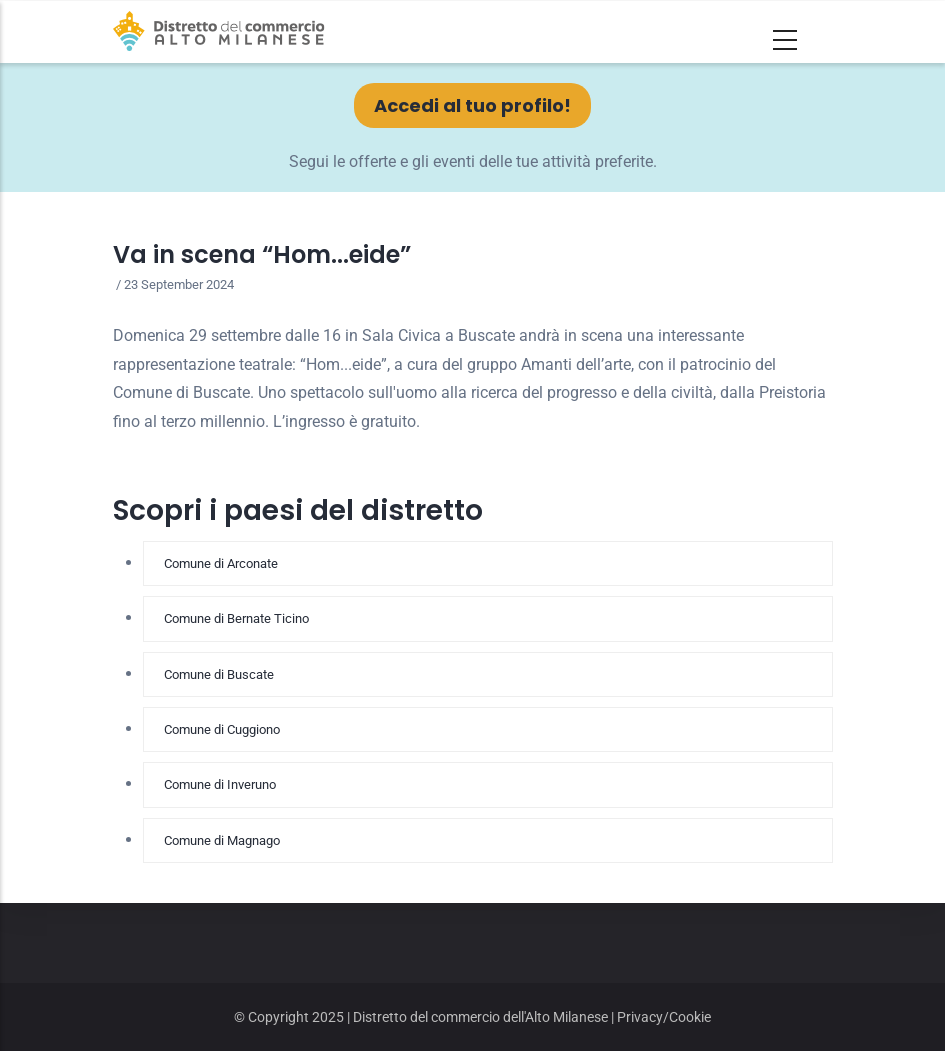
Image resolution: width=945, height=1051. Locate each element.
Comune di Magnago (222, 840)
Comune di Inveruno (220, 784)
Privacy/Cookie (664, 1017)
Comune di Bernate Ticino (236, 618)
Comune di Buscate (219, 674)
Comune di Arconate (221, 563)
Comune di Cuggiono (222, 729)
